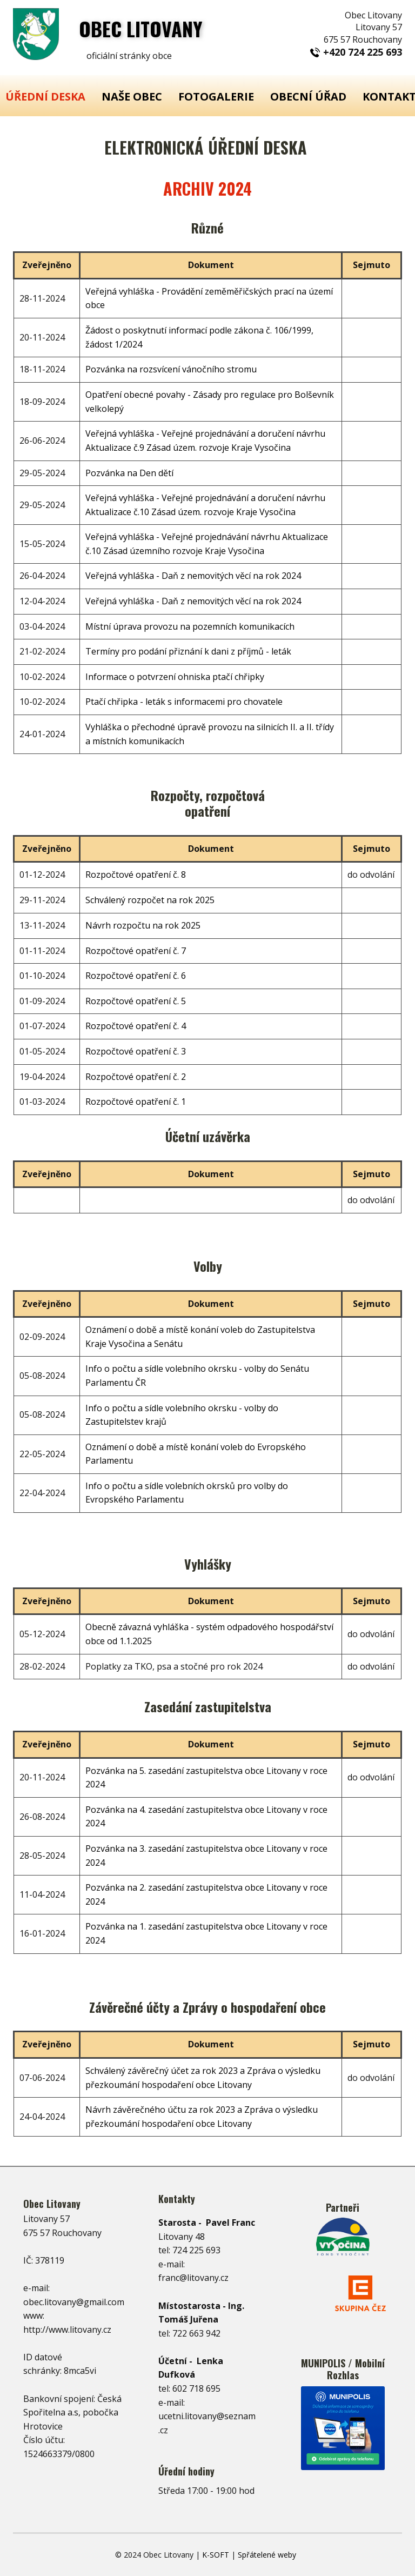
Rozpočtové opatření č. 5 (135, 1001)
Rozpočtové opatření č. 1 (135, 1101)
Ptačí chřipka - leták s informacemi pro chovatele (184, 702)
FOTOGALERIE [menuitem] (216, 96)
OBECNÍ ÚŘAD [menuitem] (308, 96)
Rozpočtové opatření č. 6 (135, 976)
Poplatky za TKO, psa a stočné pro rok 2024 (174, 1666)
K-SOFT (215, 2555)
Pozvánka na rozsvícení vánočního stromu (171, 369)
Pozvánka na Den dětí (129, 473)
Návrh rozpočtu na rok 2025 (142, 925)
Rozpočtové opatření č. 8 (135, 874)
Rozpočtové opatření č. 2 (135, 1077)
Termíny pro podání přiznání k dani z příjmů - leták (188, 651)
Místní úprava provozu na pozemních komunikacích (189, 626)
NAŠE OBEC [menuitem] (132, 96)
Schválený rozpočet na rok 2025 (150, 900)
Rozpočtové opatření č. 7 (135, 951)
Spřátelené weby (267, 2555)
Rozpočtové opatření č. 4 (135, 1026)
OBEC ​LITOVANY (141, 28)
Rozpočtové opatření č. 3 (135, 1051)
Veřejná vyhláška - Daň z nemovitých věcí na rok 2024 (193, 576)
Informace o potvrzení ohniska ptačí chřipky (174, 677)
